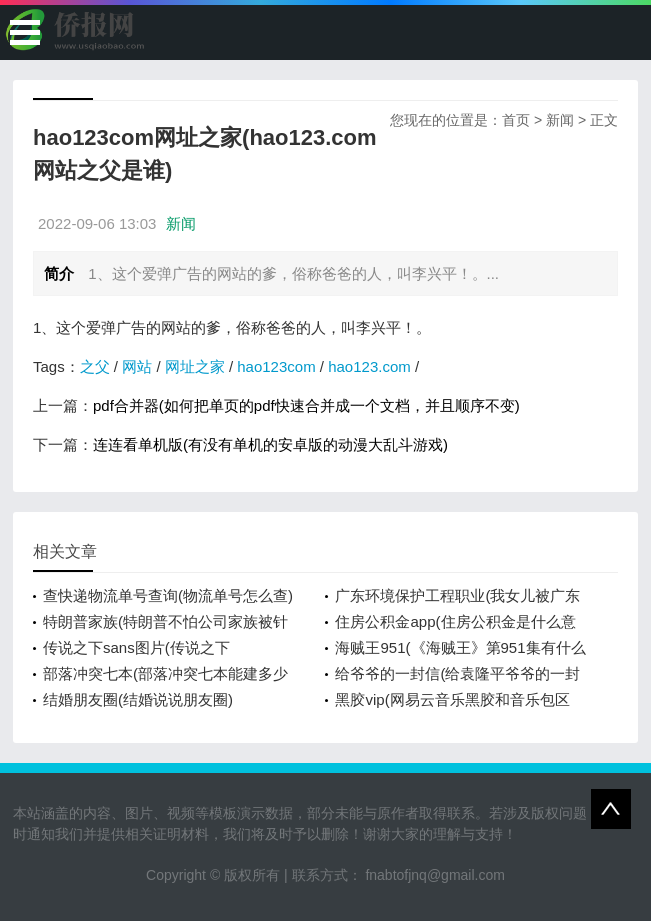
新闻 (560, 120)
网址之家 (195, 366)
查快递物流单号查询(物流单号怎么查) (168, 595)
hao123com (276, 366)
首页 (516, 120)
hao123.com (369, 366)
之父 (95, 366)
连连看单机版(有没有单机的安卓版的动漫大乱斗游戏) (270, 444)
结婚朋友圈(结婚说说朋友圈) (138, 699)
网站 (137, 366)
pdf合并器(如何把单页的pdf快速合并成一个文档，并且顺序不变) (306, 405)
